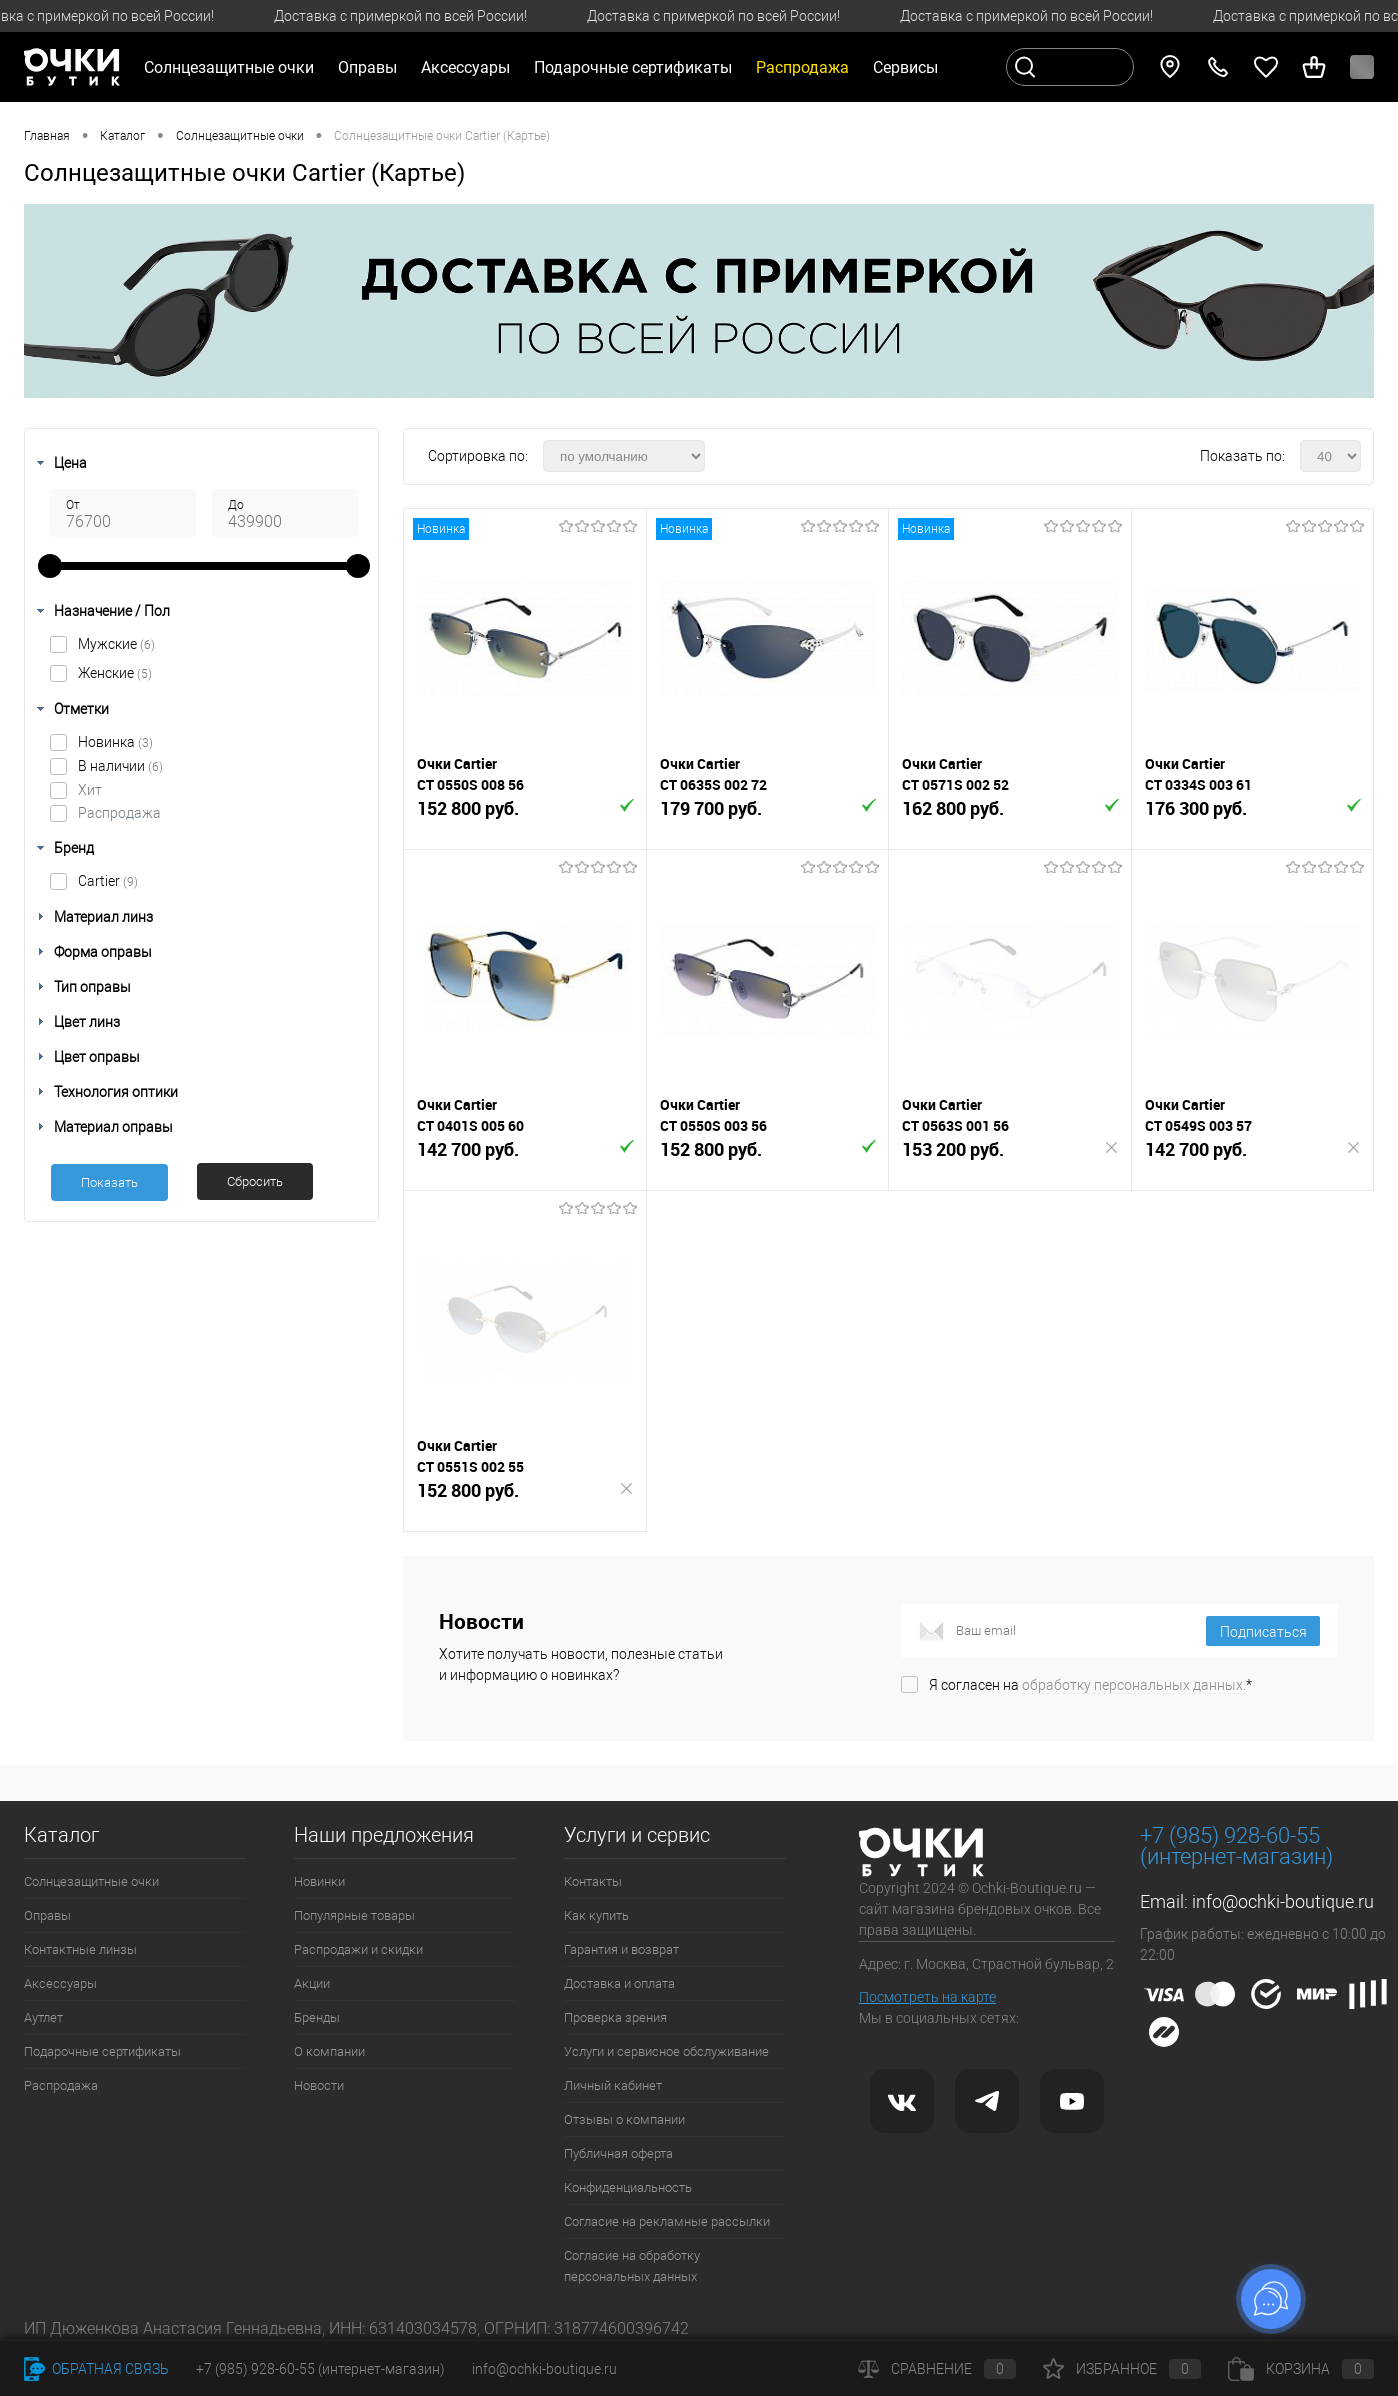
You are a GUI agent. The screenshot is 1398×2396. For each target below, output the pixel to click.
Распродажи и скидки (358, 1949)
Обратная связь (96, 2369)
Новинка (115, 742)
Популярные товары (354, 1915)
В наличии (120, 766)
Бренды (317, 2017)
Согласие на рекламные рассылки (667, 2221)
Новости (319, 2085)
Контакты (593, 1881)
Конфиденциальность (628, 2187)
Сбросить (255, 1181)
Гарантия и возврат (621, 1949)
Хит (90, 790)
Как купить (596, 1915)
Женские (115, 673)
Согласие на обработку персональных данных (632, 2266)
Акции (312, 1983)
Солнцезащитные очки (91, 1881)
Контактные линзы (80, 1949)
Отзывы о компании (624, 2119)
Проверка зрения (615, 2017)
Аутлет (43, 2017)
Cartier (108, 881)
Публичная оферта (618, 2153)
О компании (329, 2051)
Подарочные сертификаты (633, 67)
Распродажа (119, 813)
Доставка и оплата (619, 1983)
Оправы (47, 1915)
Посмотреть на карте (927, 1997)
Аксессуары (60, 1983)
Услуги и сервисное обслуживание (666, 2051)
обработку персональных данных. (1134, 1685)
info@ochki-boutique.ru (1283, 1901)
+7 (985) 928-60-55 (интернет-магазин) (320, 2369)
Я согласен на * (1090, 1685)
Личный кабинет (613, 2085)
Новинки (319, 1881)
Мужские (116, 644)
